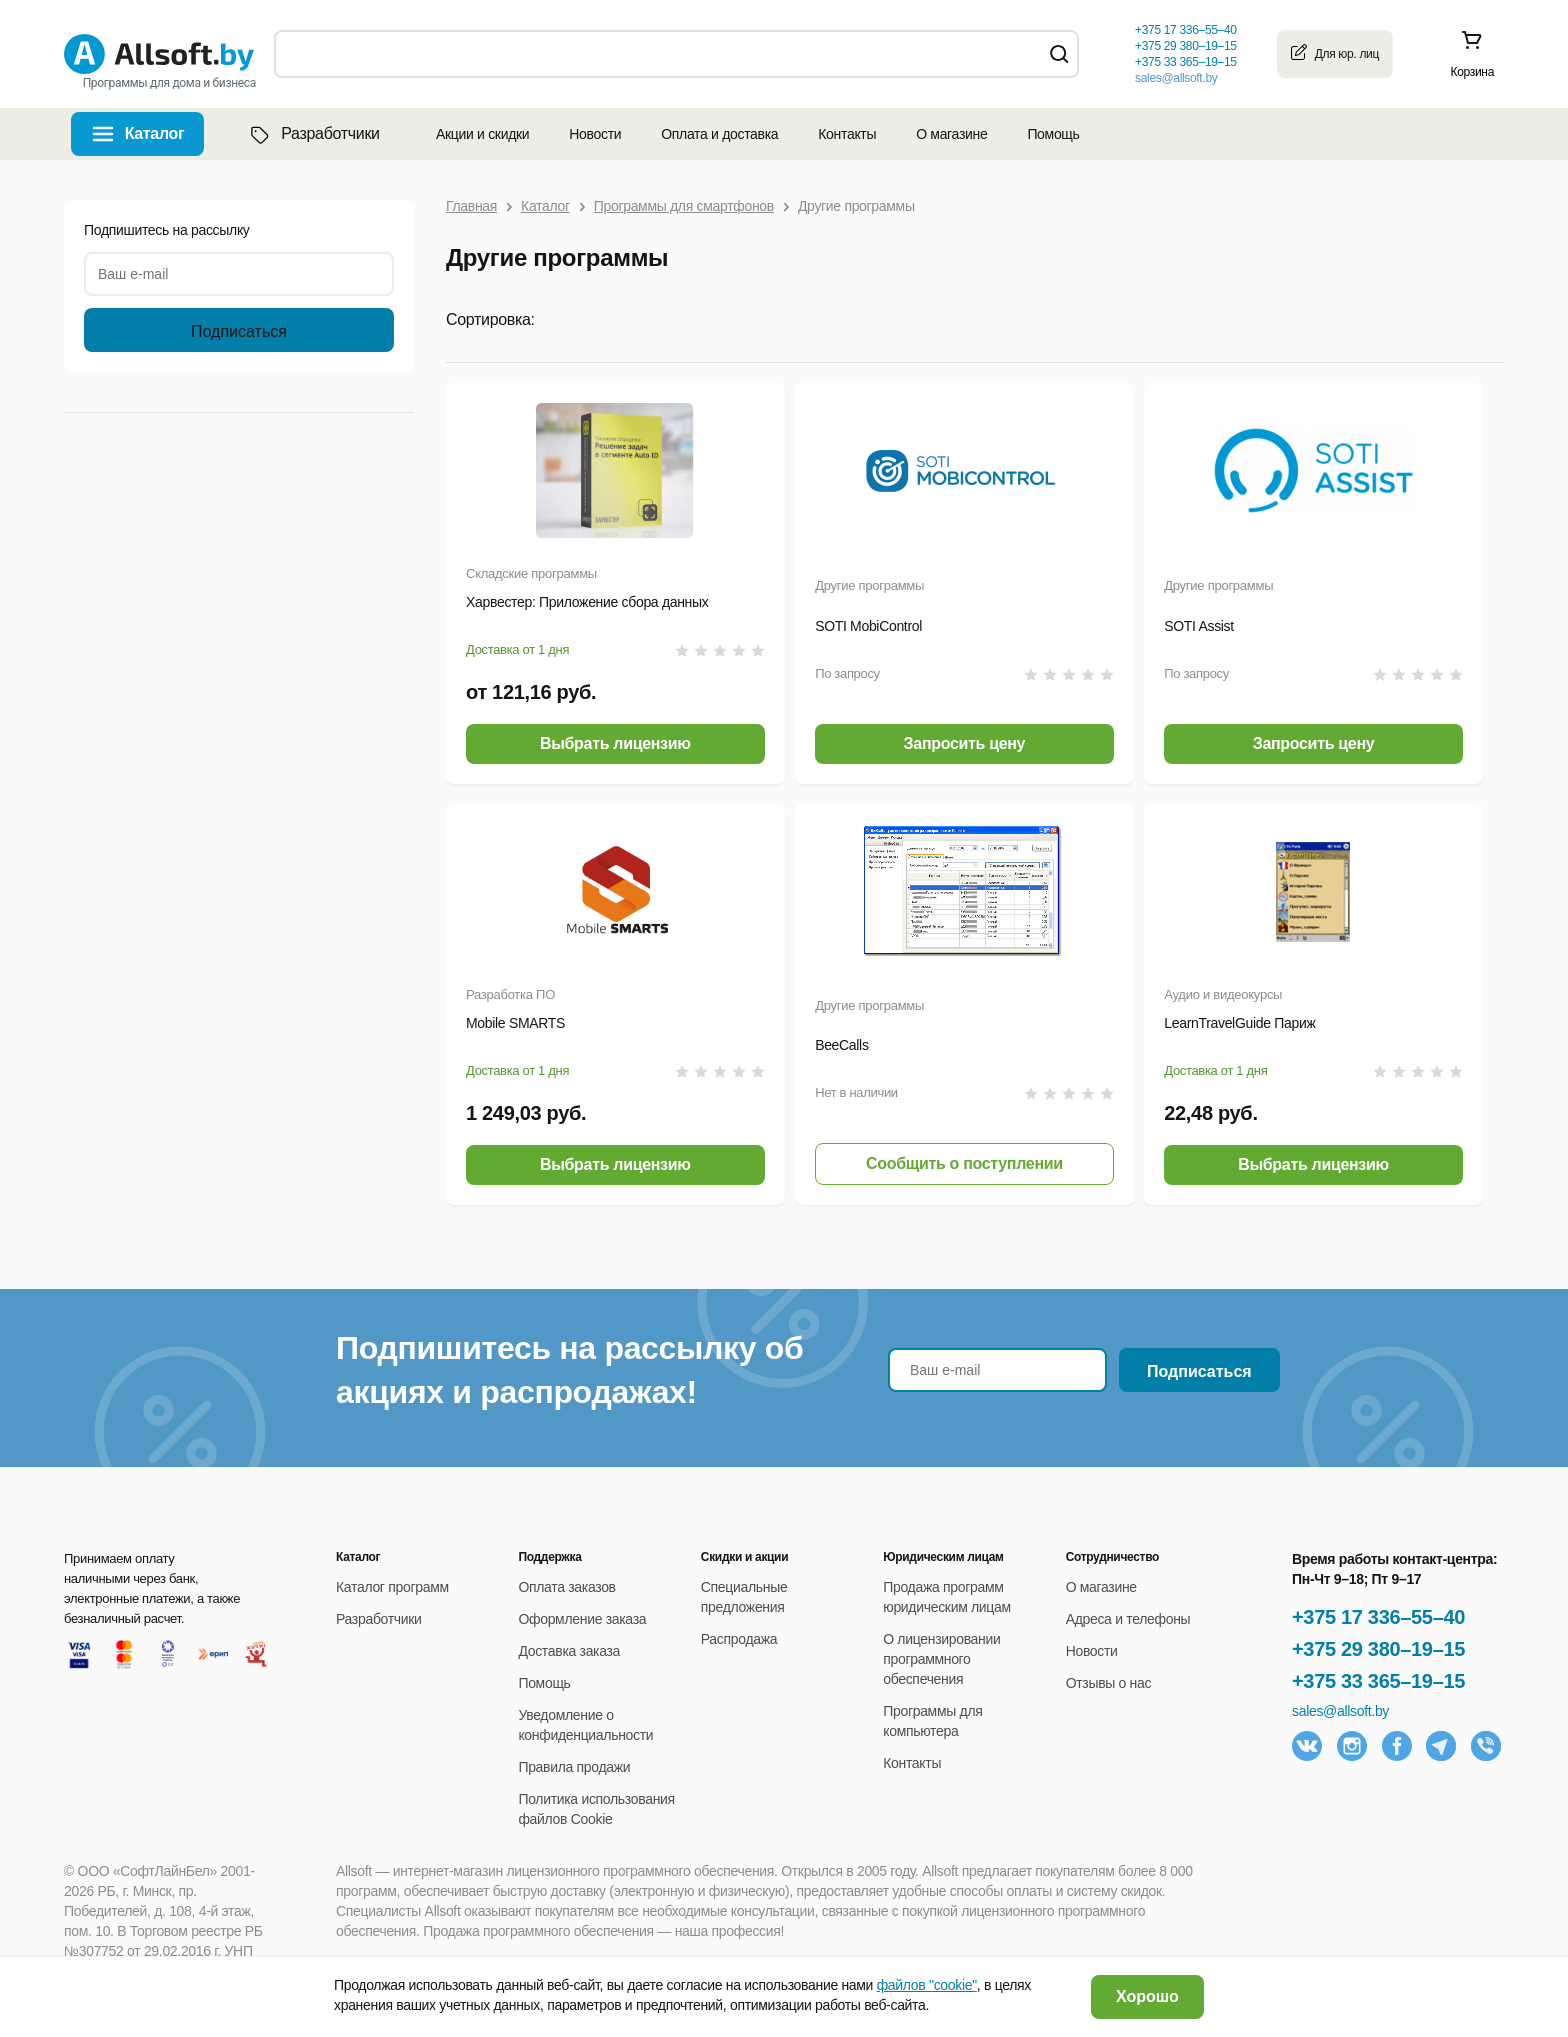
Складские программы (531, 573)
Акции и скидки (482, 134)
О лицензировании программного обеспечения (941, 1659)
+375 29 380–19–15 (1378, 1649)
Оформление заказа (582, 1619)
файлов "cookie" (927, 1985)
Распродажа (739, 1639)
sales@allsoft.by (1176, 78)
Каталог (155, 133)
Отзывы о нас (1109, 1683)
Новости (595, 134)
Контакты (847, 134)
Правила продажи (574, 1767)
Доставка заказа (569, 1651)
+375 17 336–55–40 (1378, 1617)
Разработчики (313, 134)
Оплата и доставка (719, 134)
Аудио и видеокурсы (1223, 994)
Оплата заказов (566, 1587)
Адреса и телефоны (1128, 1619)
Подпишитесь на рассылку (167, 230)
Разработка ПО (510, 994)
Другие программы (869, 585)
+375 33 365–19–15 (1378, 1681)
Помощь (1053, 134)
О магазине (951, 134)
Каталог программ (392, 1587)
